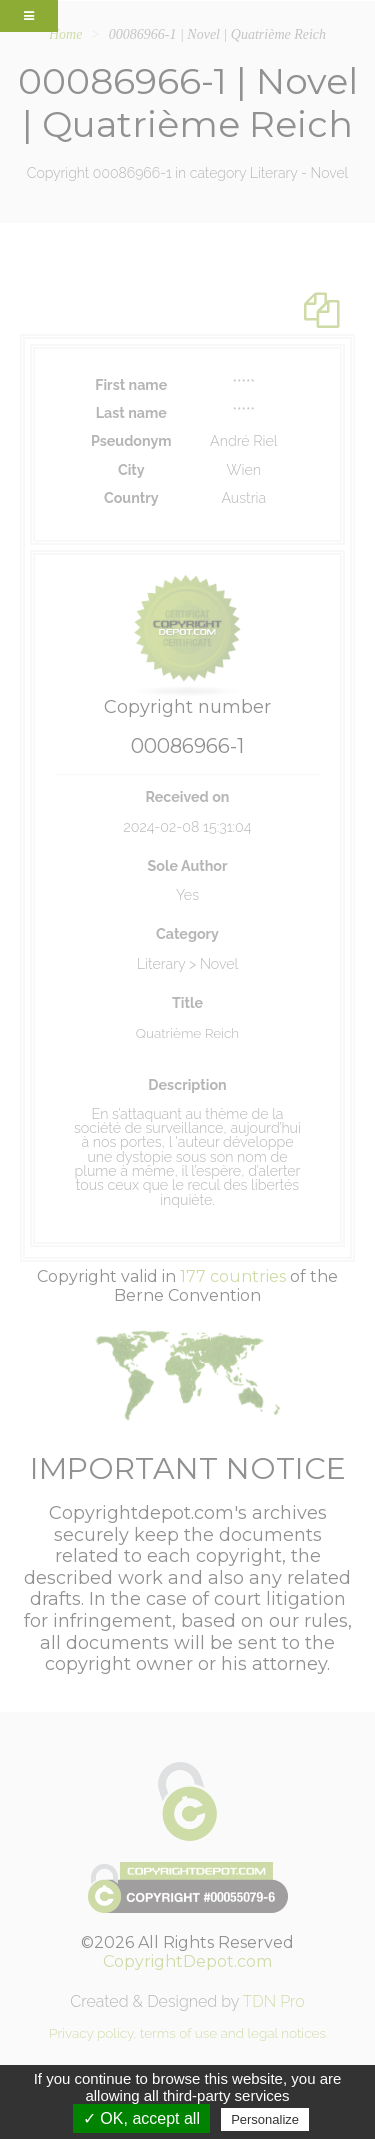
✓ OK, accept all (141, 2118)
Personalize (265, 2119)
